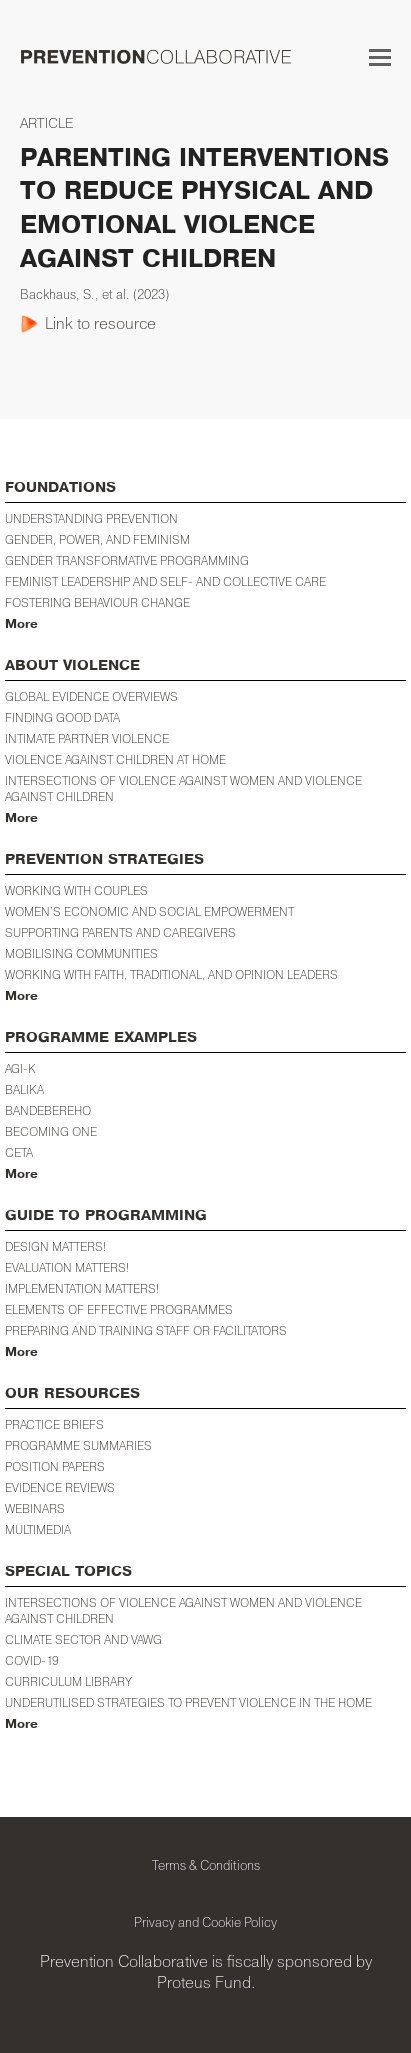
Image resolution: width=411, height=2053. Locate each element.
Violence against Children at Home (115, 759)
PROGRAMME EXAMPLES (101, 1037)
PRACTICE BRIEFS (54, 1424)
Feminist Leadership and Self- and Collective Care (165, 581)
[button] (380, 57)
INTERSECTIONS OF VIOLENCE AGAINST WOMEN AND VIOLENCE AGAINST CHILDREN (183, 1610)
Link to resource (100, 323)
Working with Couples (76, 890)
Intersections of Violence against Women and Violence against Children (183, 788)
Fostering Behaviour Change (97, 602)
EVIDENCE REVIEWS (60, 1487)
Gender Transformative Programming (127, 560)
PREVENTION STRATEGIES (104, 859)
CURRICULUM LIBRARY (68, 1681)
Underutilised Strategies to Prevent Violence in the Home (188, 1702)
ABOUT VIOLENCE (72, 665)
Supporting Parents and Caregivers (120, 932)
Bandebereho (48, 1110)
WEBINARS (35, 1508)
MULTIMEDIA (38, 1529)
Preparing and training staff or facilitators (146, 1330)
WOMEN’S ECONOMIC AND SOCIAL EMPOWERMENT (149, 911)
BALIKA (24, 1089)
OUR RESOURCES (72, 1393)
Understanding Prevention (91, 518)
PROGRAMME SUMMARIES (78, 1445)
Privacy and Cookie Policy (205, 1922)
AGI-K (20, 1068)
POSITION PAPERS (55, 1466)
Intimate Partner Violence (87, 738)
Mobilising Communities (81, 953)
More (21, 624)
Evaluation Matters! (67, 1267)
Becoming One (51, 1131)
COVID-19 (32, 1660)
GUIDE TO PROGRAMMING (106, 1215)
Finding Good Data (62, 717)
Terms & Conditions (206, 1865)
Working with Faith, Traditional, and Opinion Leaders (171, 974)
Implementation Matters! (82, 1288)
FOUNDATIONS (60, 487)
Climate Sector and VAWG (83, 1639)
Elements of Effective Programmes (119, 1309)
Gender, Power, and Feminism (97, 539)
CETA (19, 1152)
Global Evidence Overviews (91, 696)
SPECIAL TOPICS (68, 1571)
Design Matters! (55, 1246)
